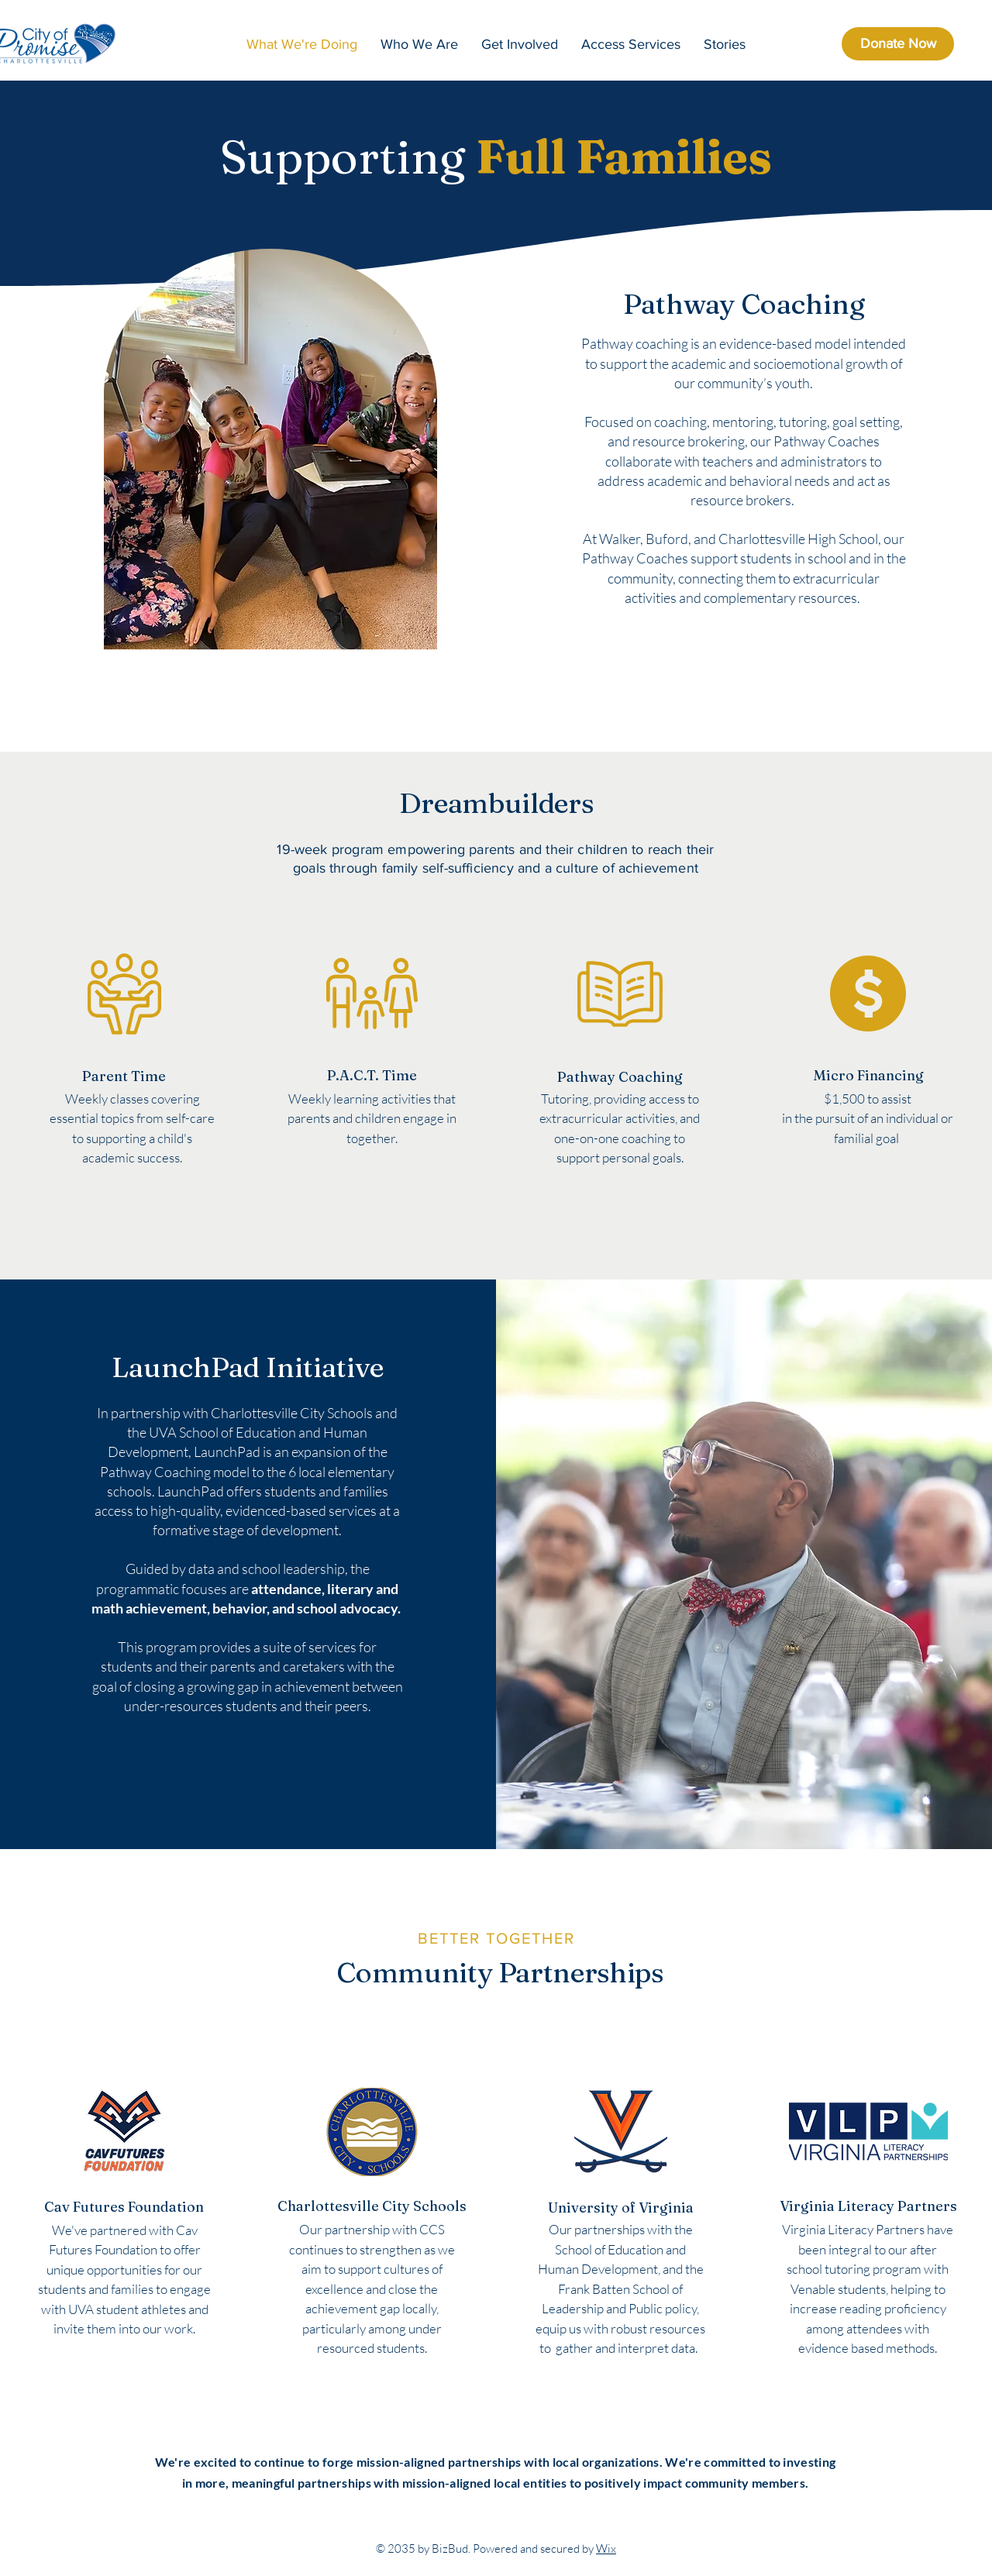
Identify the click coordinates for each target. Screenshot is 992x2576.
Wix (606, 2548)
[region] (125, 1062)
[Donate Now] (898, 43)
